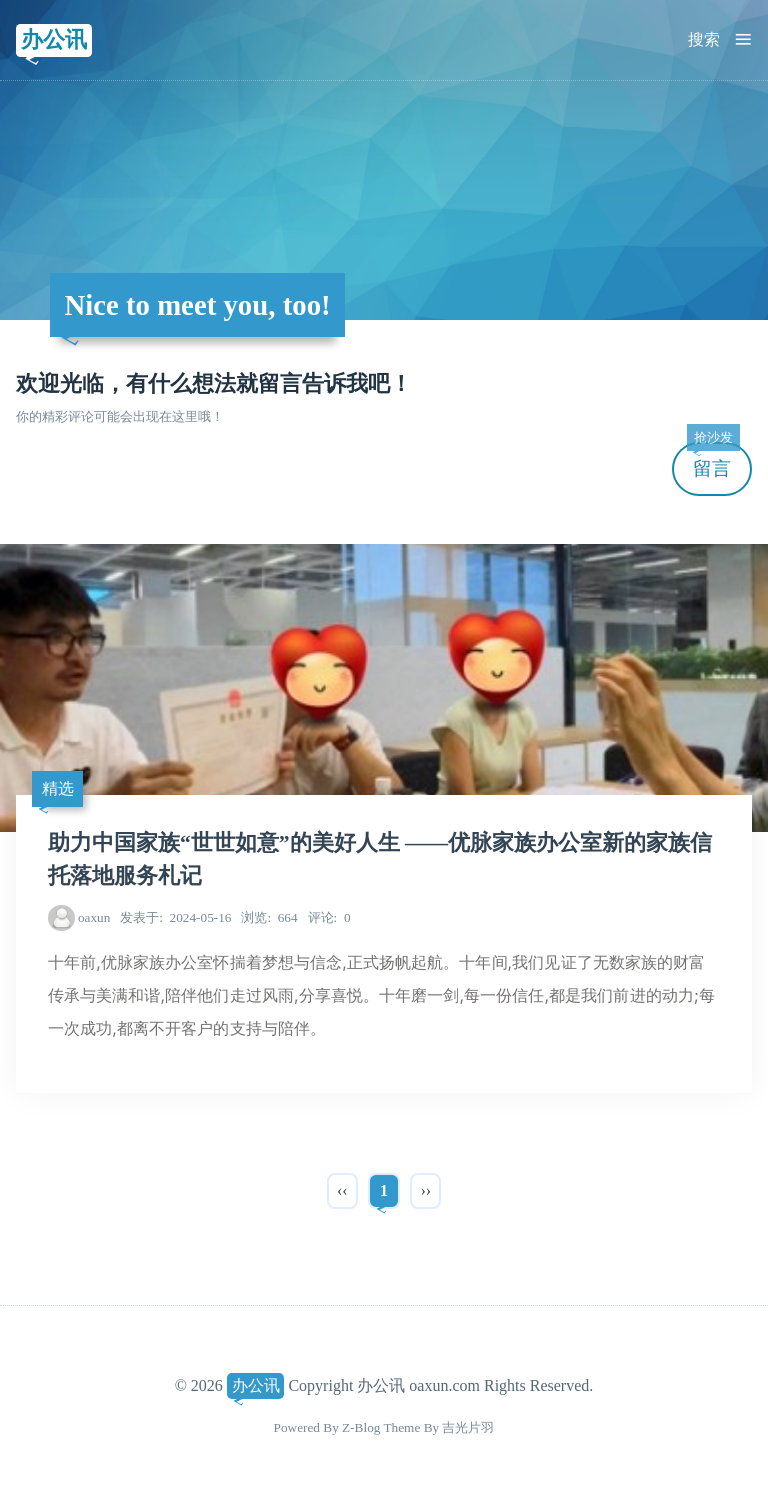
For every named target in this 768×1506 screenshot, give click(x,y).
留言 (713, 460)
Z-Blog (361, 1427)
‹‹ (342, 1190)
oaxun (94, 917)
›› (425, 1190)
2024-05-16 (175, 917)
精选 (58, 788)
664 (269, 917)
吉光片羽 (468, 1427)
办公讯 (54, 39)
